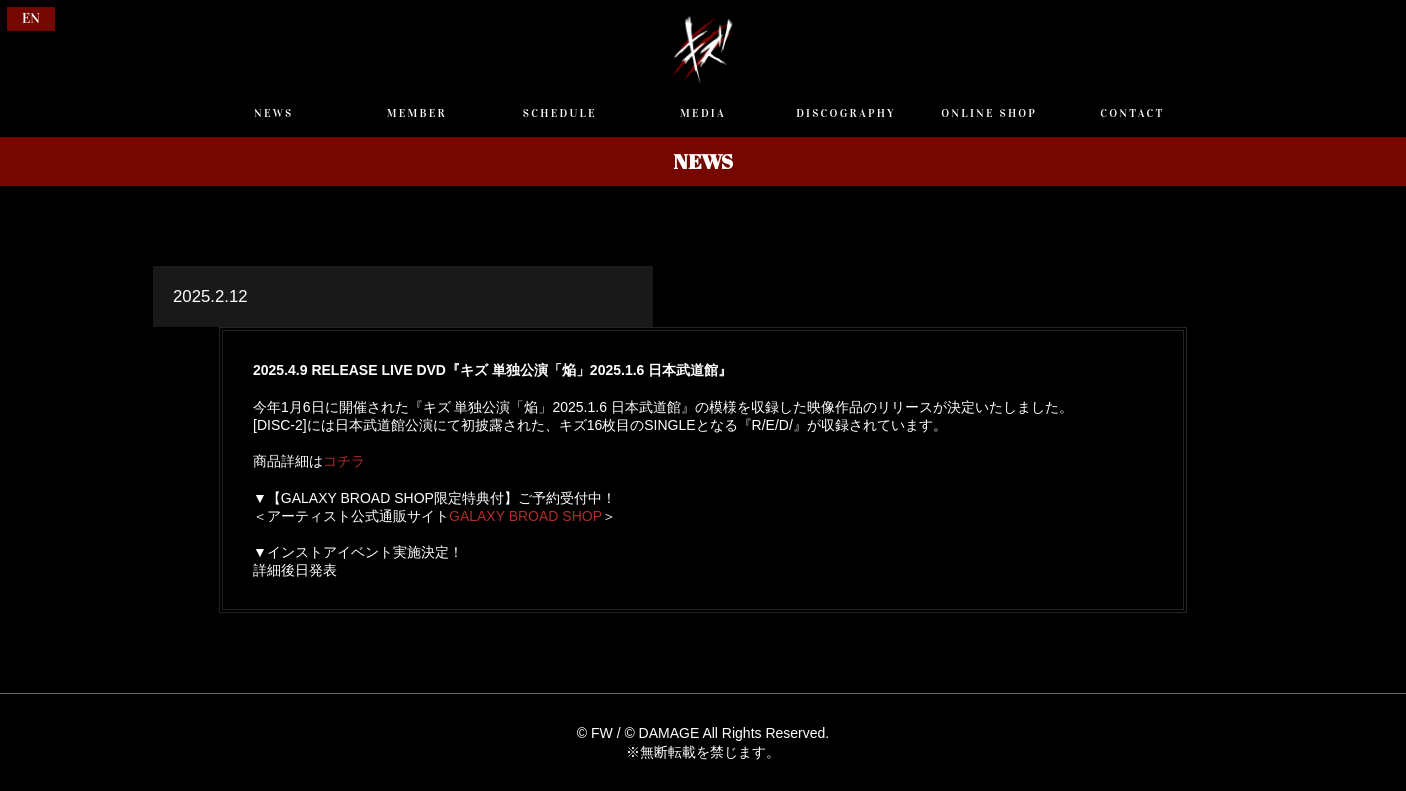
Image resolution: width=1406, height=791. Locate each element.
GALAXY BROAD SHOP (525, 516)
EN (31, 18)
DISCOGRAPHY (846, 113)
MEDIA (703, 113)
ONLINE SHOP (989, 113)
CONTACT (1132, 113)
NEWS (273, 113)
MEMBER (417, 113)
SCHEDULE (560, 113)
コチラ (344, 461)
